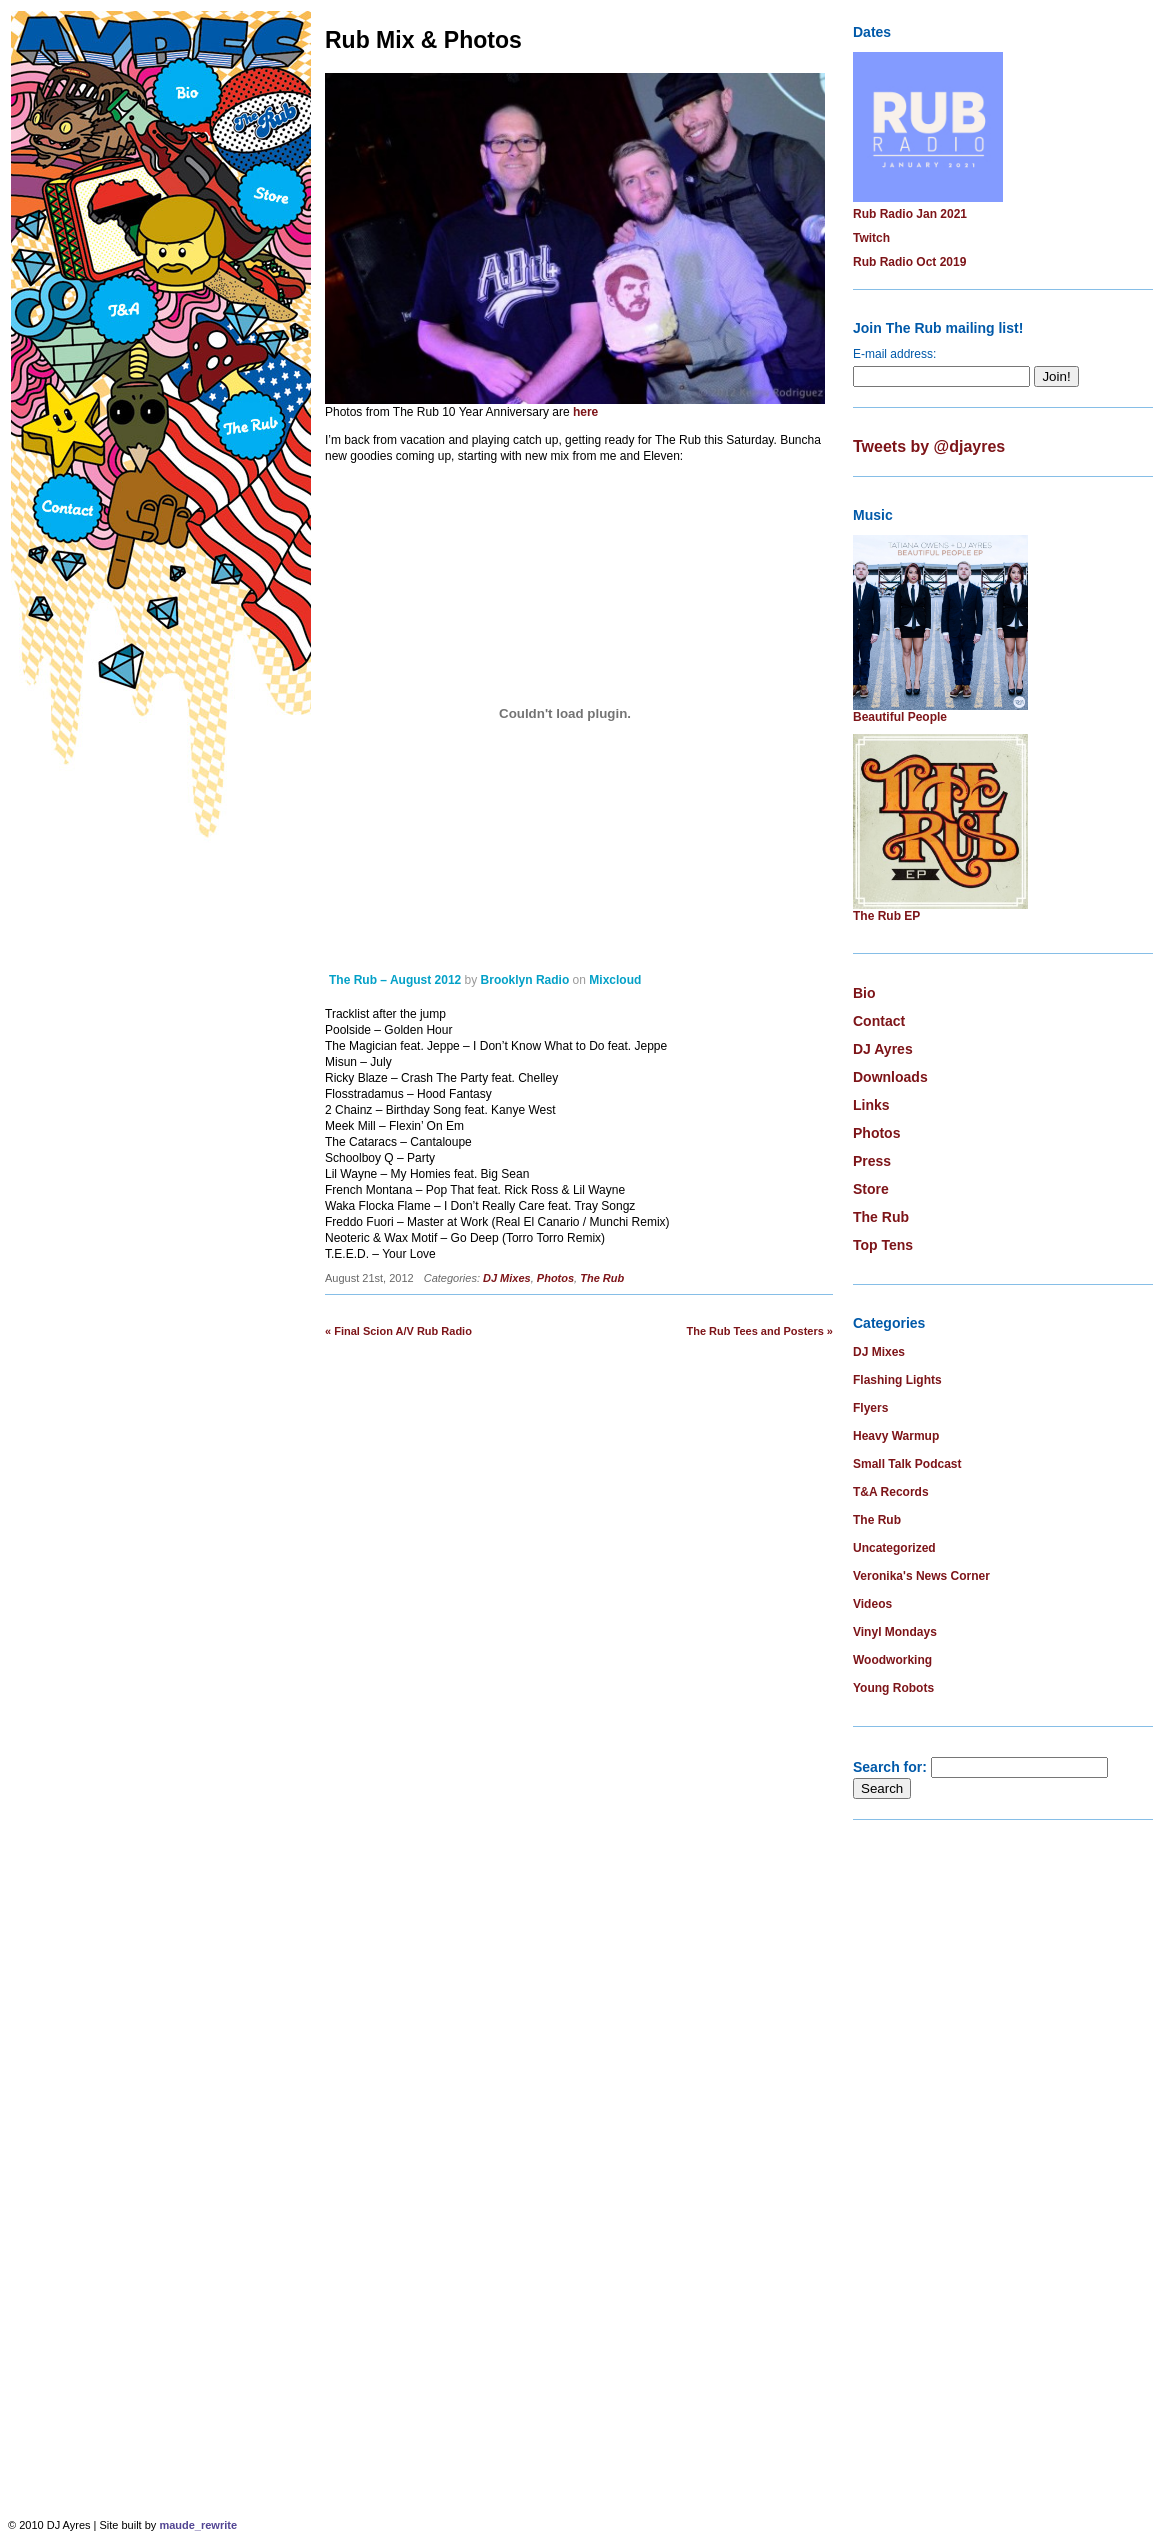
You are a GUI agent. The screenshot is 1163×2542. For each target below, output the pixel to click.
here (585, 412)
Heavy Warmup (896, 1436)
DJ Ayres (883, 1049)
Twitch (871, 238)
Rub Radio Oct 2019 (909, 262)
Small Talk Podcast (907, 1464)
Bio (864, 993)
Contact (879, 1021)
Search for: (890, 1767)
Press (872, 1161)
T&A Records (891, 1492)
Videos (872, 1604)
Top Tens (883, 1245)
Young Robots (893, 1688)
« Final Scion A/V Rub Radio (398, 1331)
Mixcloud (615, 980)
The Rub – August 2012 (395, 980)
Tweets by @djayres (929, 446)
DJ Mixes (507, 1278)
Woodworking (892, 1660)
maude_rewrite (198, 2525)
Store (871, 1189)
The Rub (602, 1278)
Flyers (870, 1408)
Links (871, 1105)
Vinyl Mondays (895, 1632)
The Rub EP (886, 916)
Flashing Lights (897, 1380)
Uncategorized (894, 1548)
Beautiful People (900, 717)
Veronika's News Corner (921, 1576)
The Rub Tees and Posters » (759, 1331)
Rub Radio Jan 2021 (910, 214)
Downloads (890, 1077)
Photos (555, 1278)
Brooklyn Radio (525, 980)
